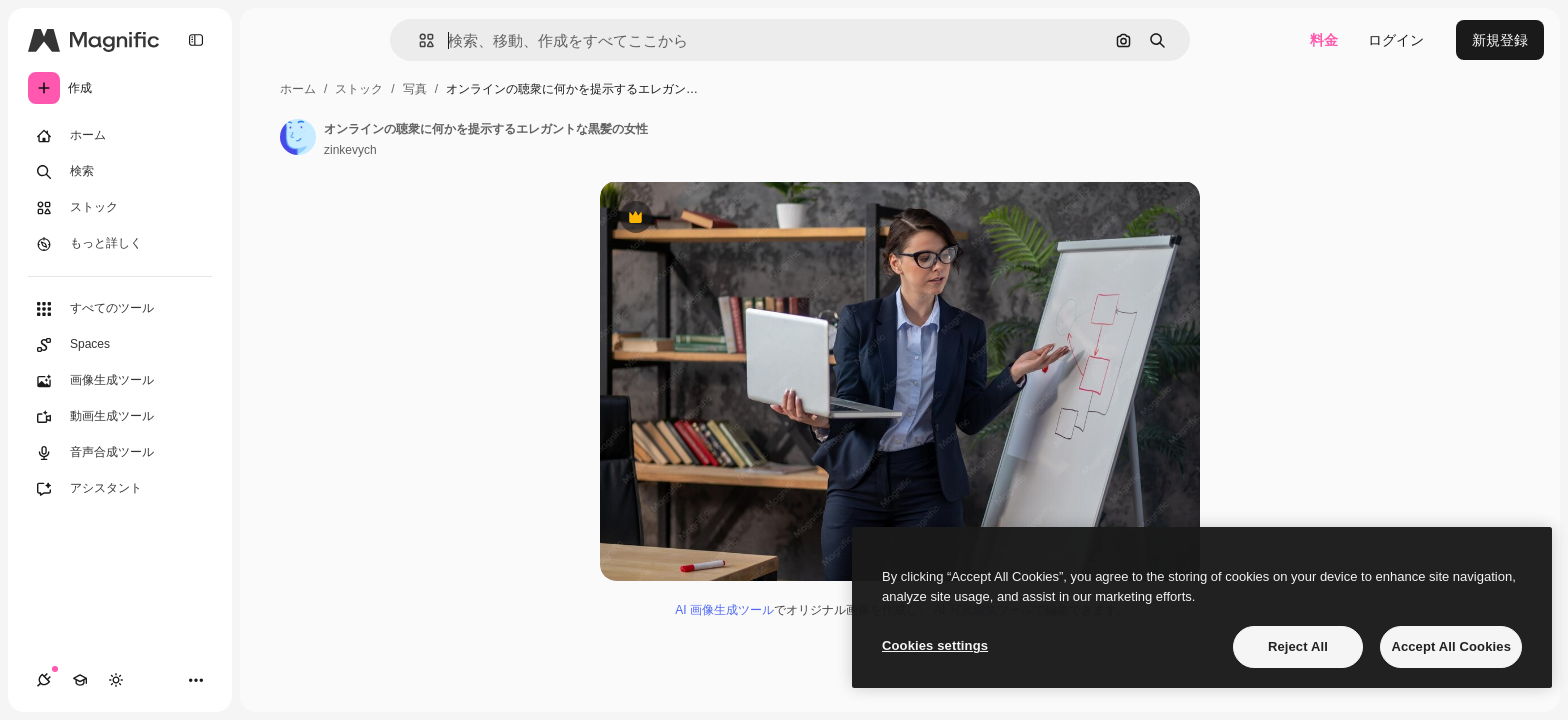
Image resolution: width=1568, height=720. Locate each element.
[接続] (44, 680)
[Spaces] (120, 345)
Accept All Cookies (1451, 646)
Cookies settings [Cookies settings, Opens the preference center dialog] (935, 645)
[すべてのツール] (120, 309)
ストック (359, 89)
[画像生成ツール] (120, 381)
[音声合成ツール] (120, 453)
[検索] (120, 172)
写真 (415, 89)
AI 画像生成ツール (724, 610)
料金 (1324, 40)
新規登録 (1500, 40)
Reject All (1298, 646)
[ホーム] (120, 136)
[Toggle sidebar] (196, 40)
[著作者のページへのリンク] (298, 137)
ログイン (1396, 40)
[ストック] (120, 208)
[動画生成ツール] (120, 417)
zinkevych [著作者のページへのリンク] (350, 150)
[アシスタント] (120, 489)
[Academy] (80, 680)
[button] (418, 40)
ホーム (298, 89)
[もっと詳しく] (120, 244)
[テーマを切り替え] (116, 680)
